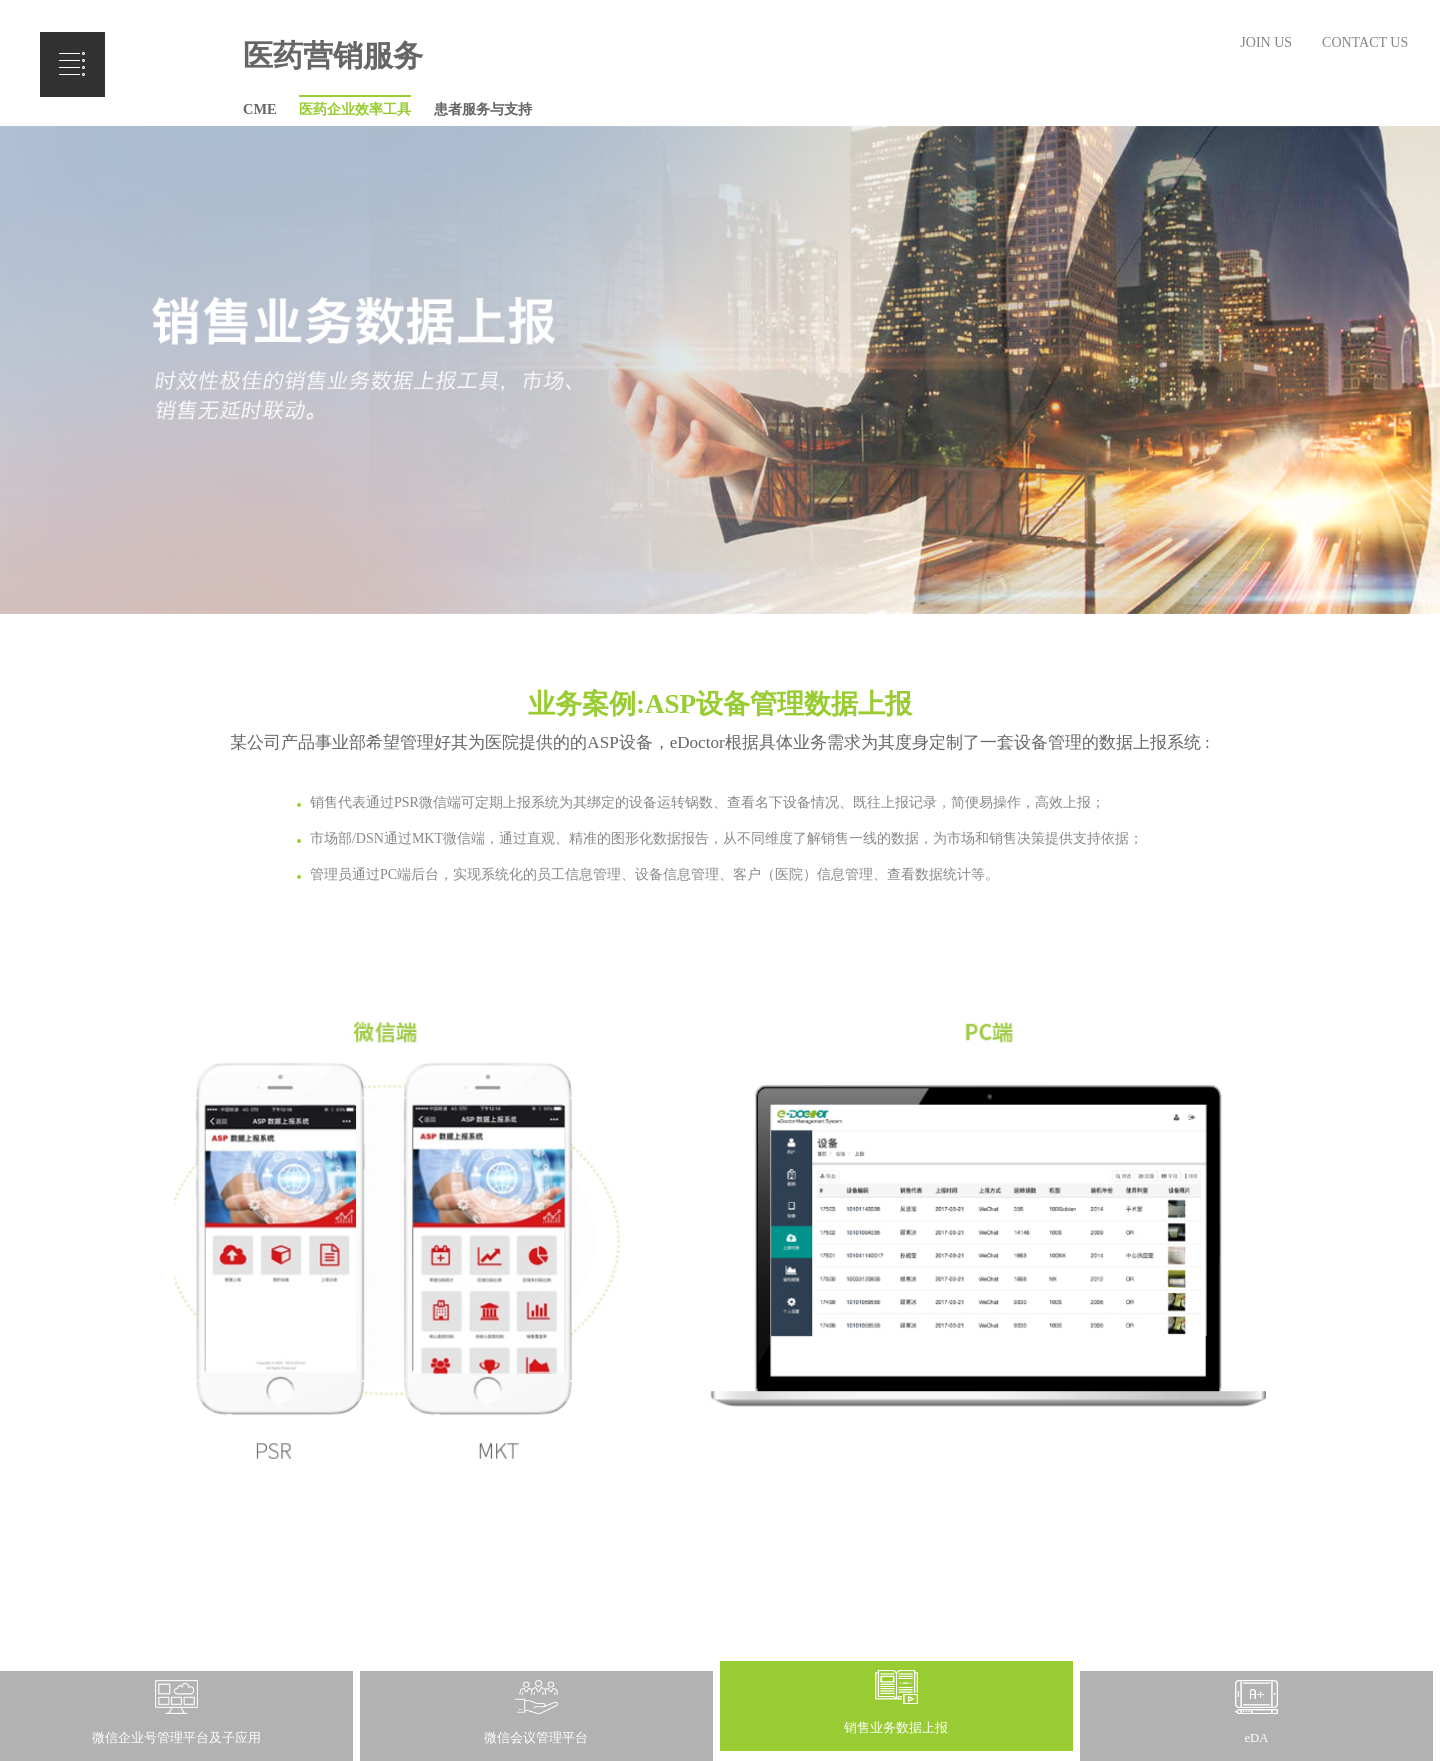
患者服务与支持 (483, 109)
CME (260, 109)
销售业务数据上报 (896, 1728)
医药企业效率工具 (355, 109)
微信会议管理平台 (536, 1738)
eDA (1256, 1738)
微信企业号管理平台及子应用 (176, 1738)
